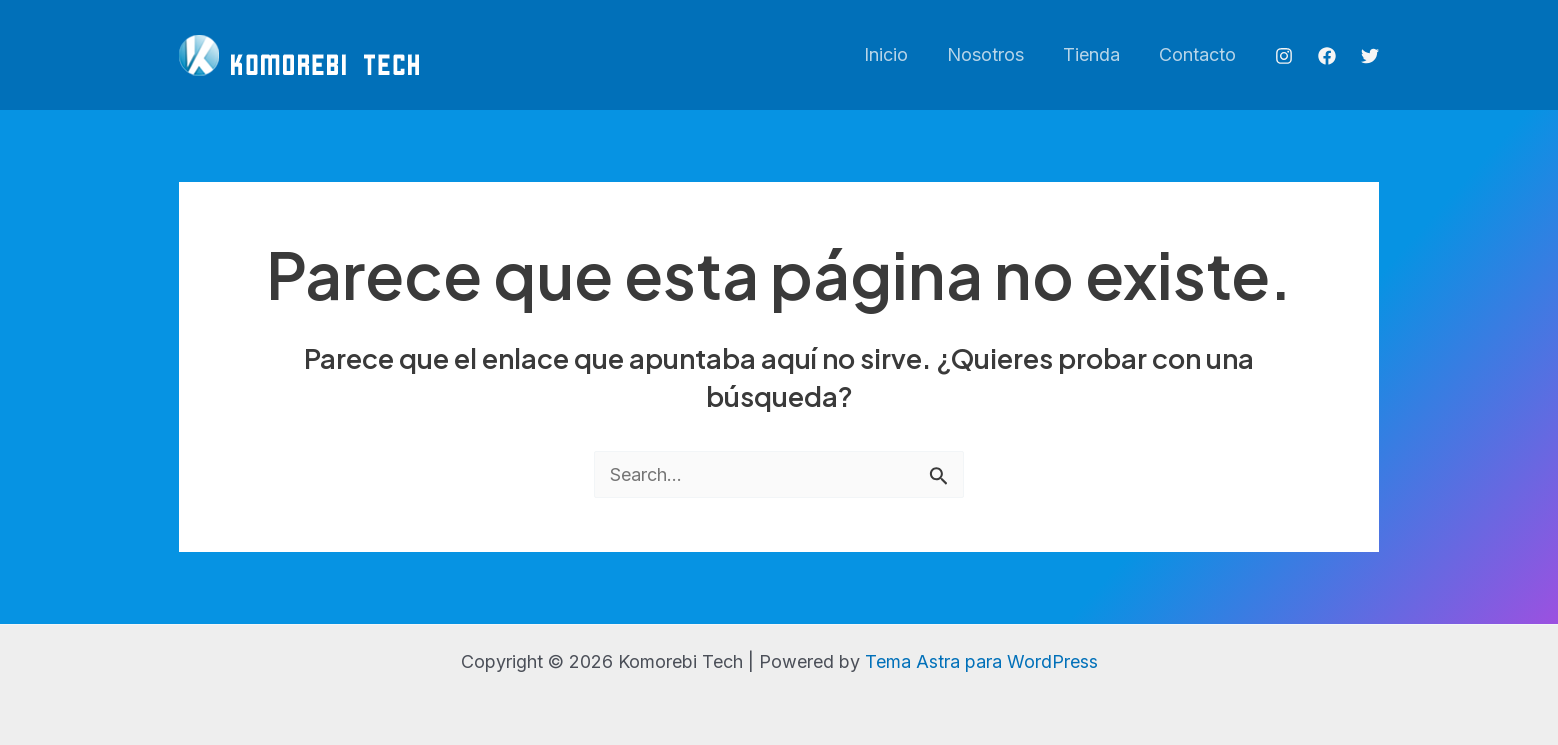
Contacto (1198, 54)
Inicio (896, 54)
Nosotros (992, 54)
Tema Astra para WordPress (981, 661)
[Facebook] (1327, 56)
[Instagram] (1284, 56)
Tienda (1095, 54)
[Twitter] (1370, 56)
